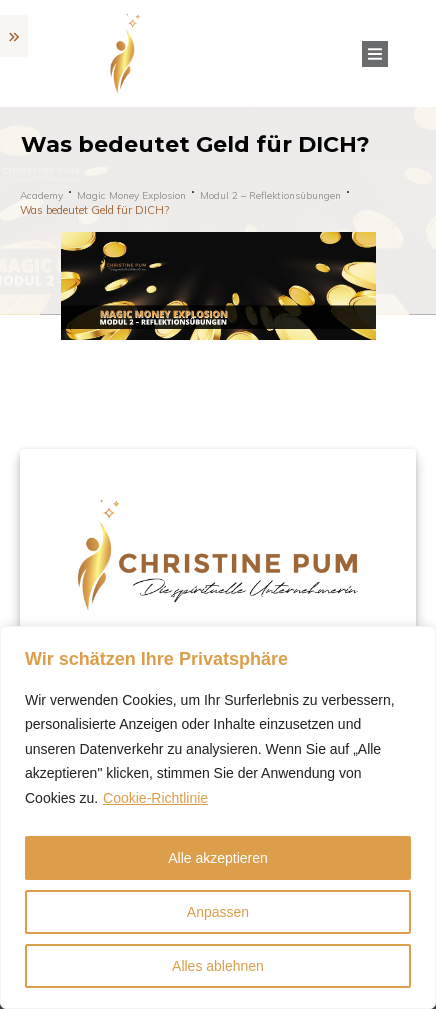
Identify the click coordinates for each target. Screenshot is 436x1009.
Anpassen (218, 912)
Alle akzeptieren (218, 858)
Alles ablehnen (218, 966)
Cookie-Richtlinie (155, 798)
